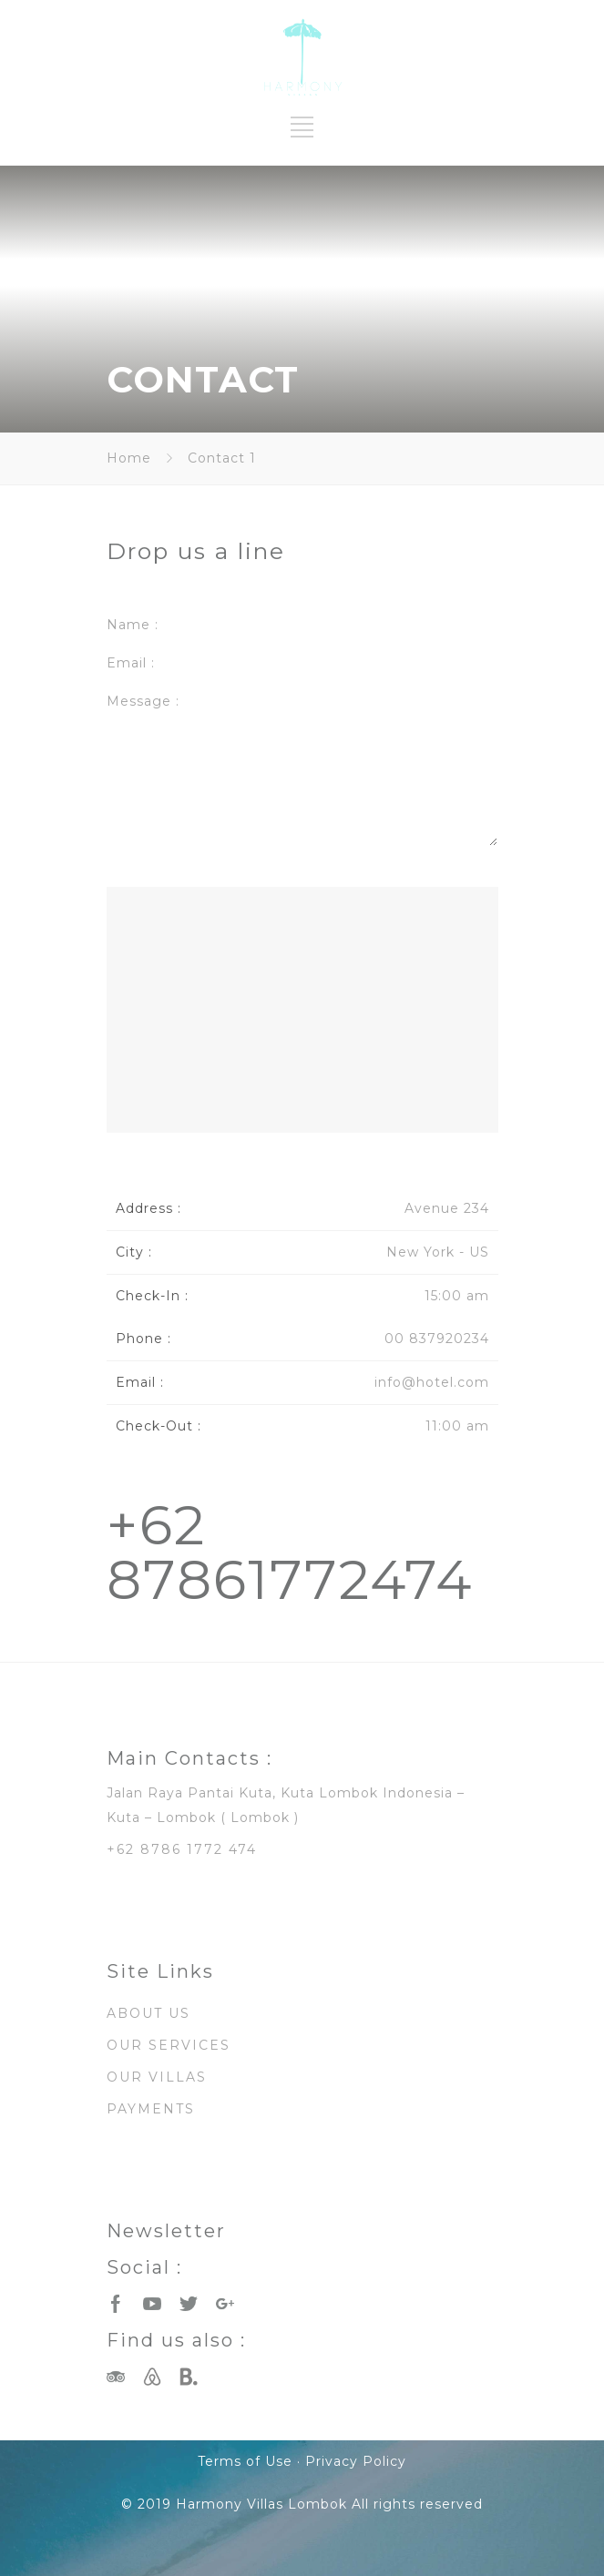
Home (129, 458)
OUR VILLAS (157, 2077)
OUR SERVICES (168, 2045)
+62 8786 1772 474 (182, 1849)
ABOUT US (148, 2013)
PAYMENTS (151, 2109)
